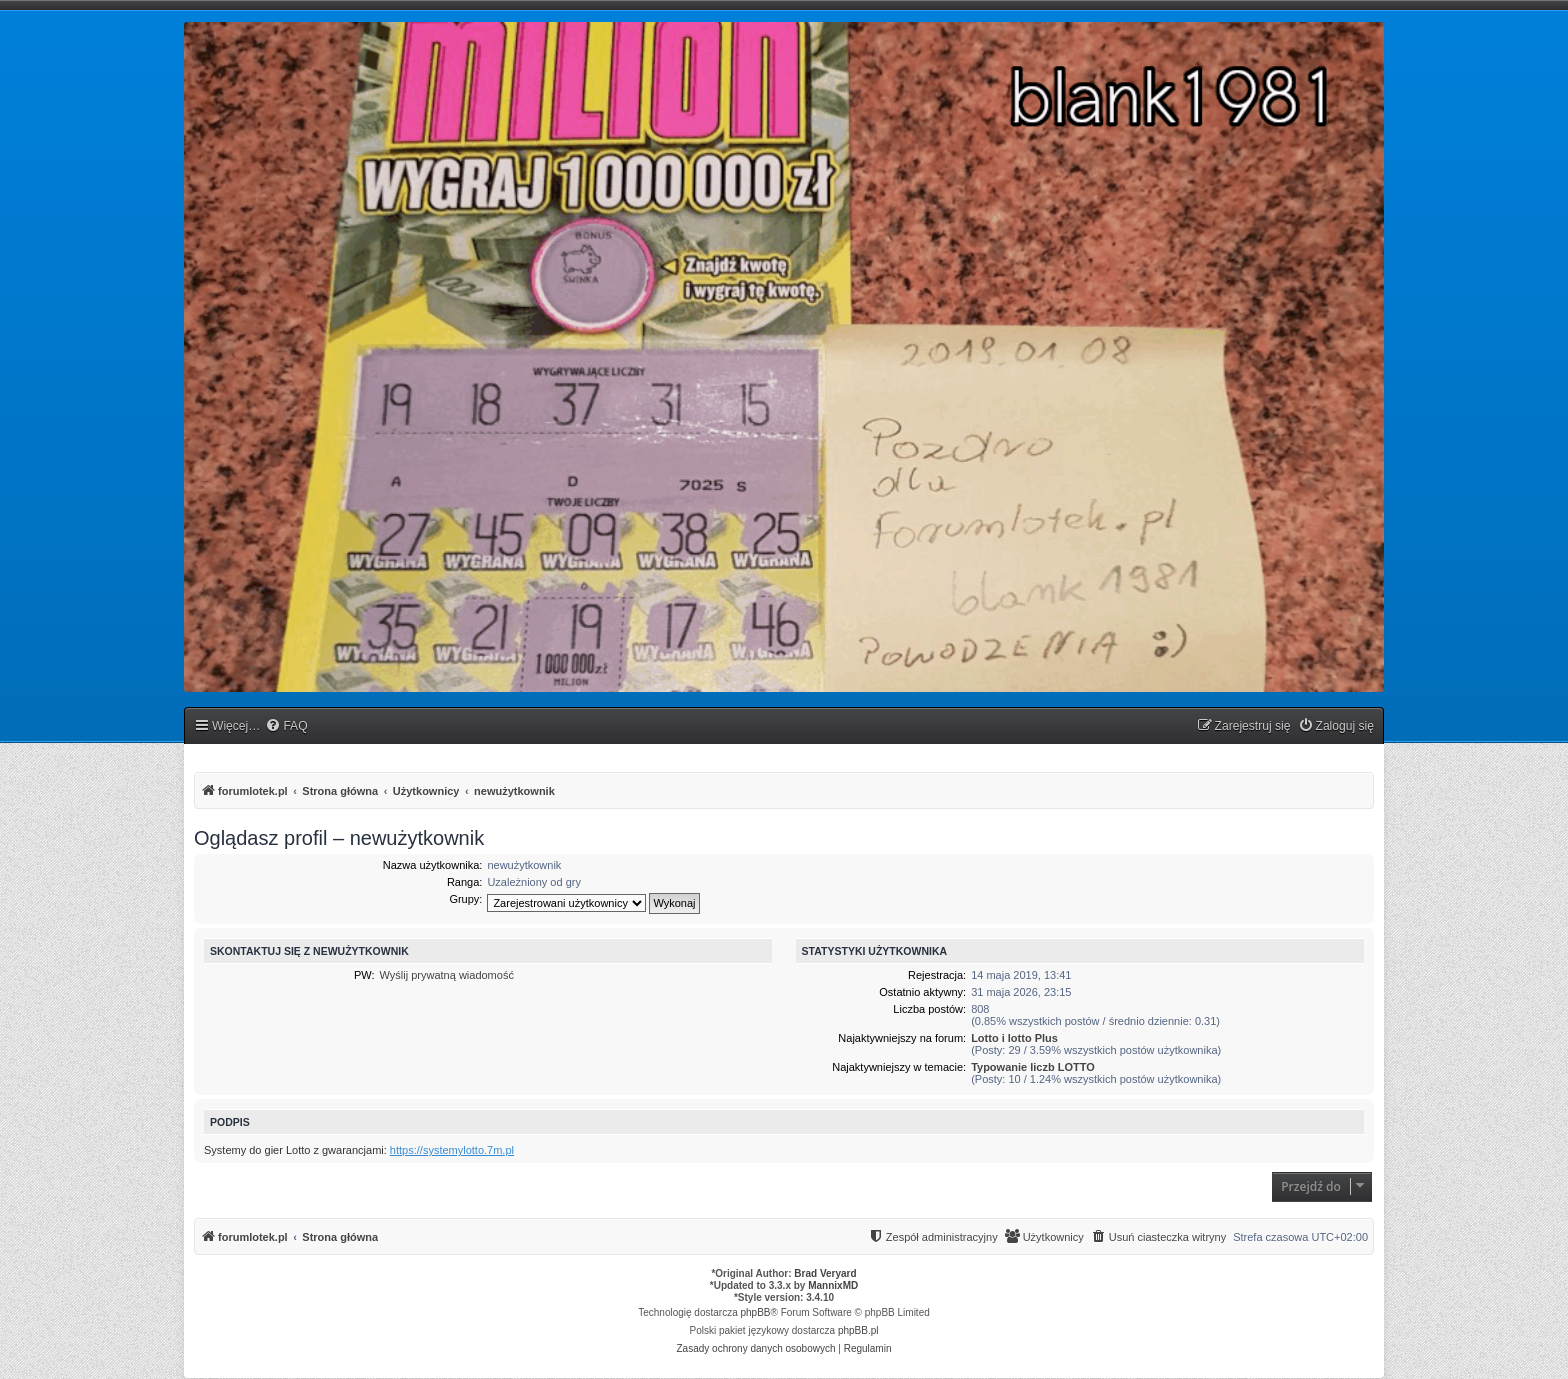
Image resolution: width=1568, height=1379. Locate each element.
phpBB (756, 1312)
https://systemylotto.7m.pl (452, 1150)
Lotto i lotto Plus (1014, 1038)
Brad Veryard (825, 1273)
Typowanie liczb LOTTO (1033, 1067)
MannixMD (833, 1285)
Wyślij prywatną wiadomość (447, 975)
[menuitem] (286, 726)
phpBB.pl (858, 1330)
